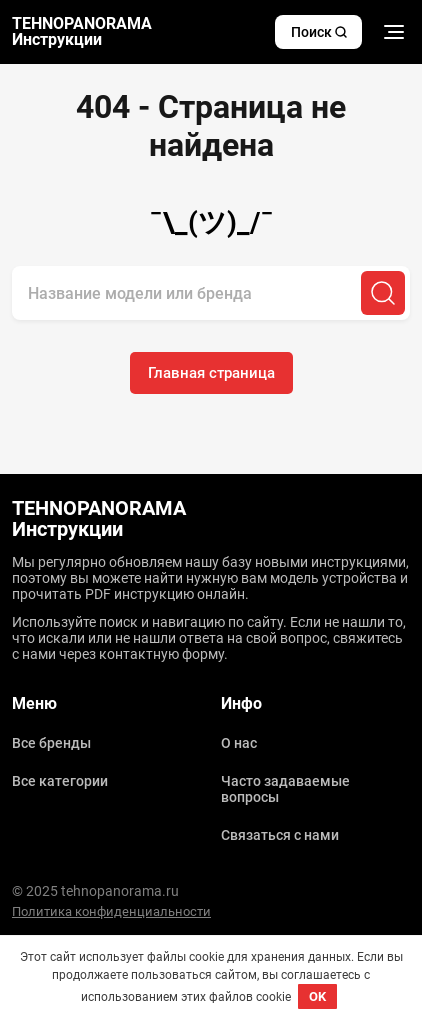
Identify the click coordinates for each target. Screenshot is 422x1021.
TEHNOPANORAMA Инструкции (82, 32)
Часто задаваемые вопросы (285, 789)
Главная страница (211, 373)
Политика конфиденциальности (111, 911)
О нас (239, 743)
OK (317, 996)
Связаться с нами (280, 835)
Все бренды (51, 743)
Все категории (60, 781)
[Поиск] (383, 293)
